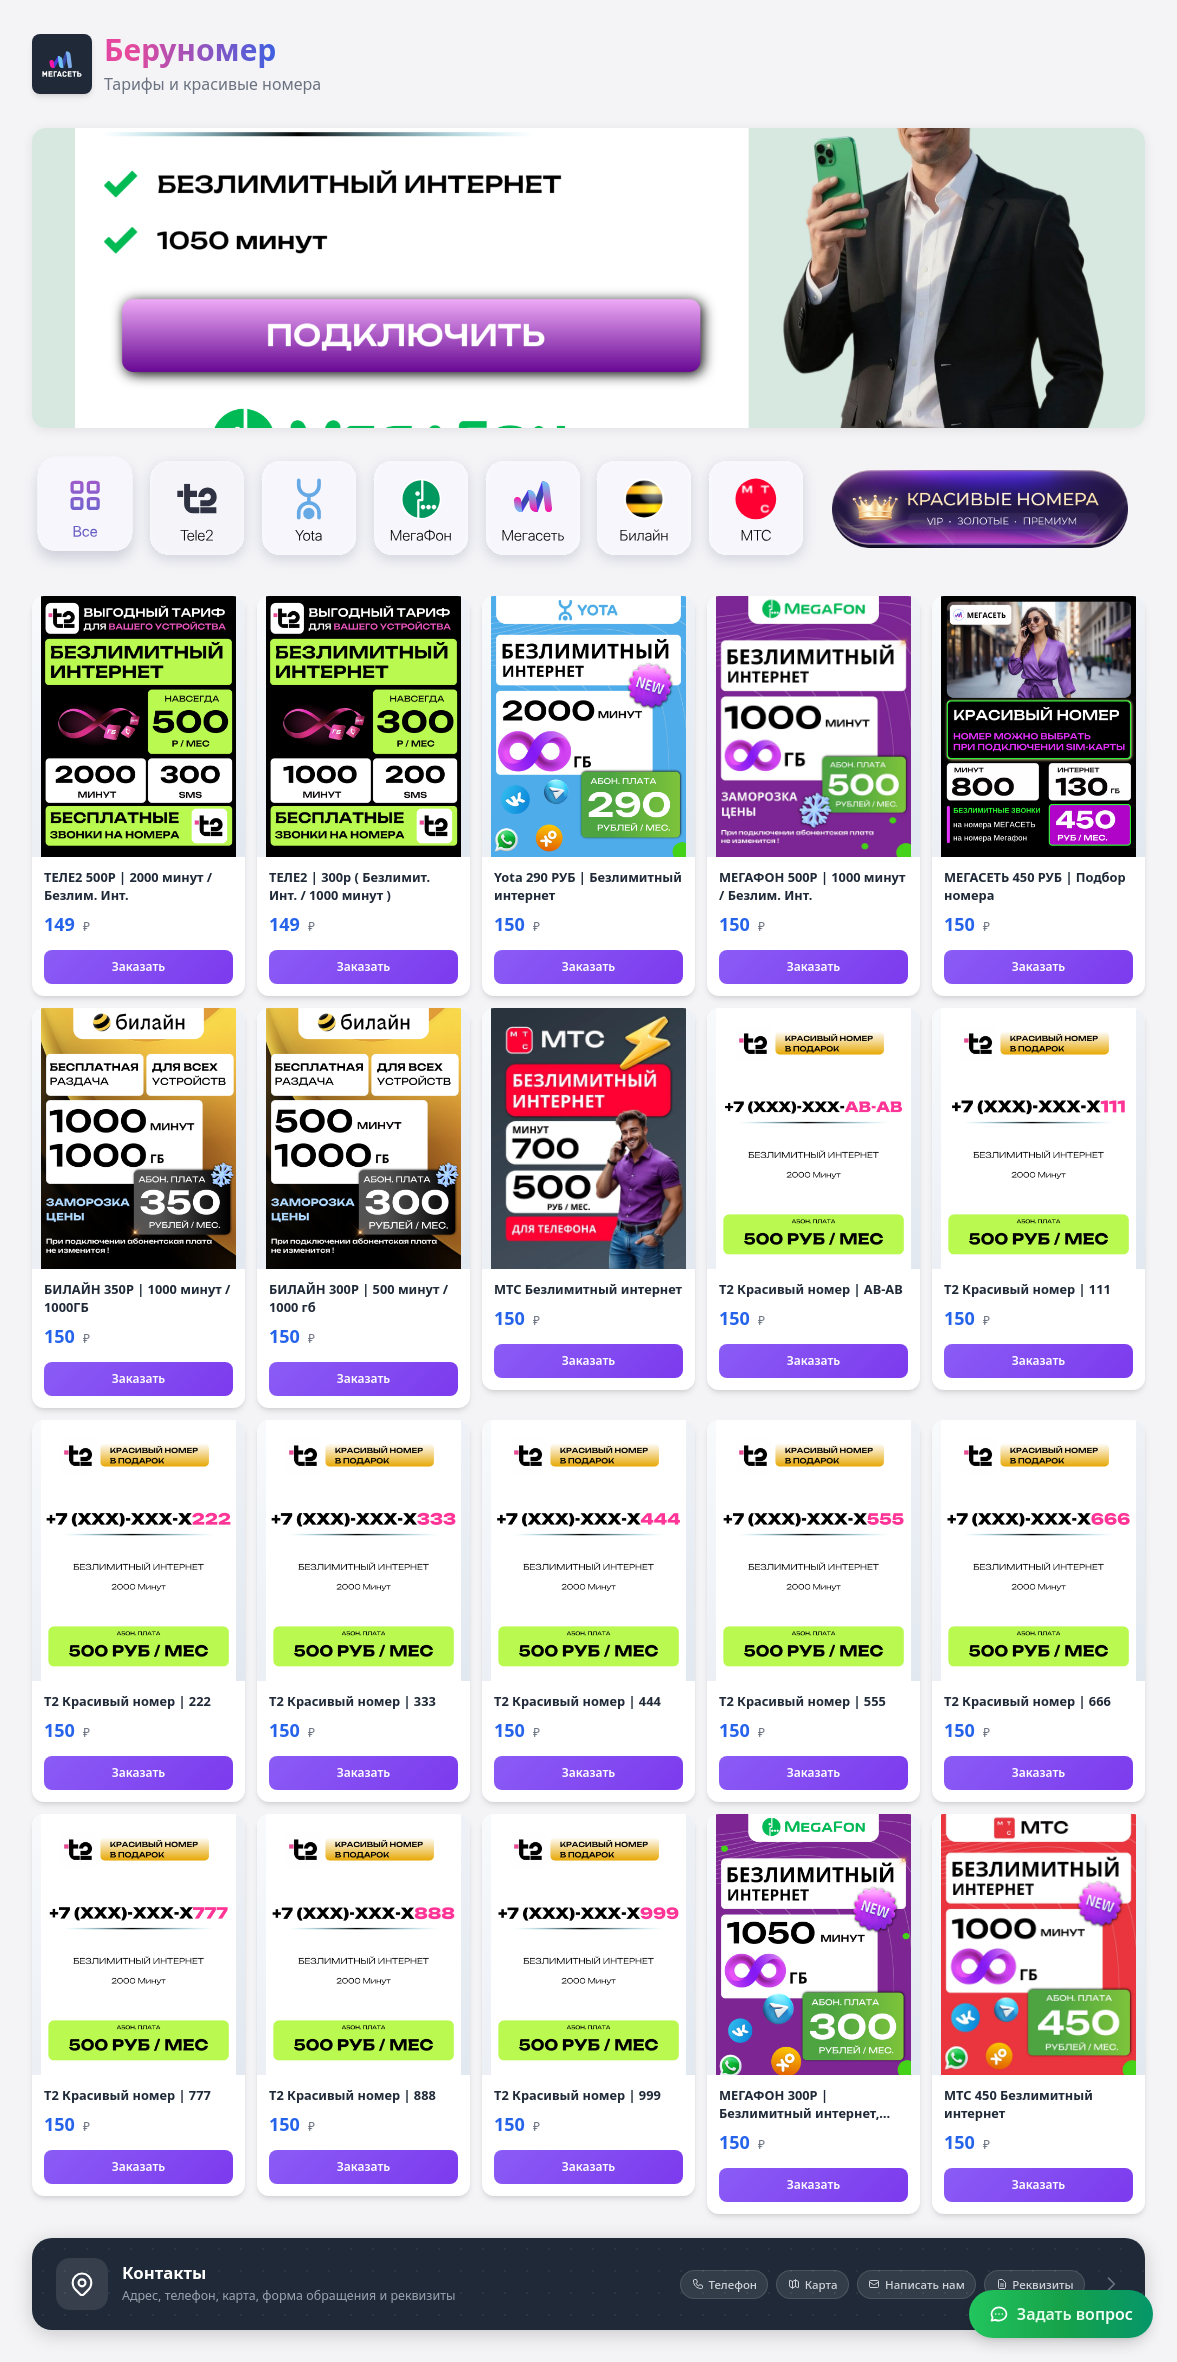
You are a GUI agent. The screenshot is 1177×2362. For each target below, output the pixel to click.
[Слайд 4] (610, 414)
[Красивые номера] (980, 506)
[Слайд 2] (582, 414)
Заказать (138, 966)
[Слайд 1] (567, 414)
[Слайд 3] (596, 414)
